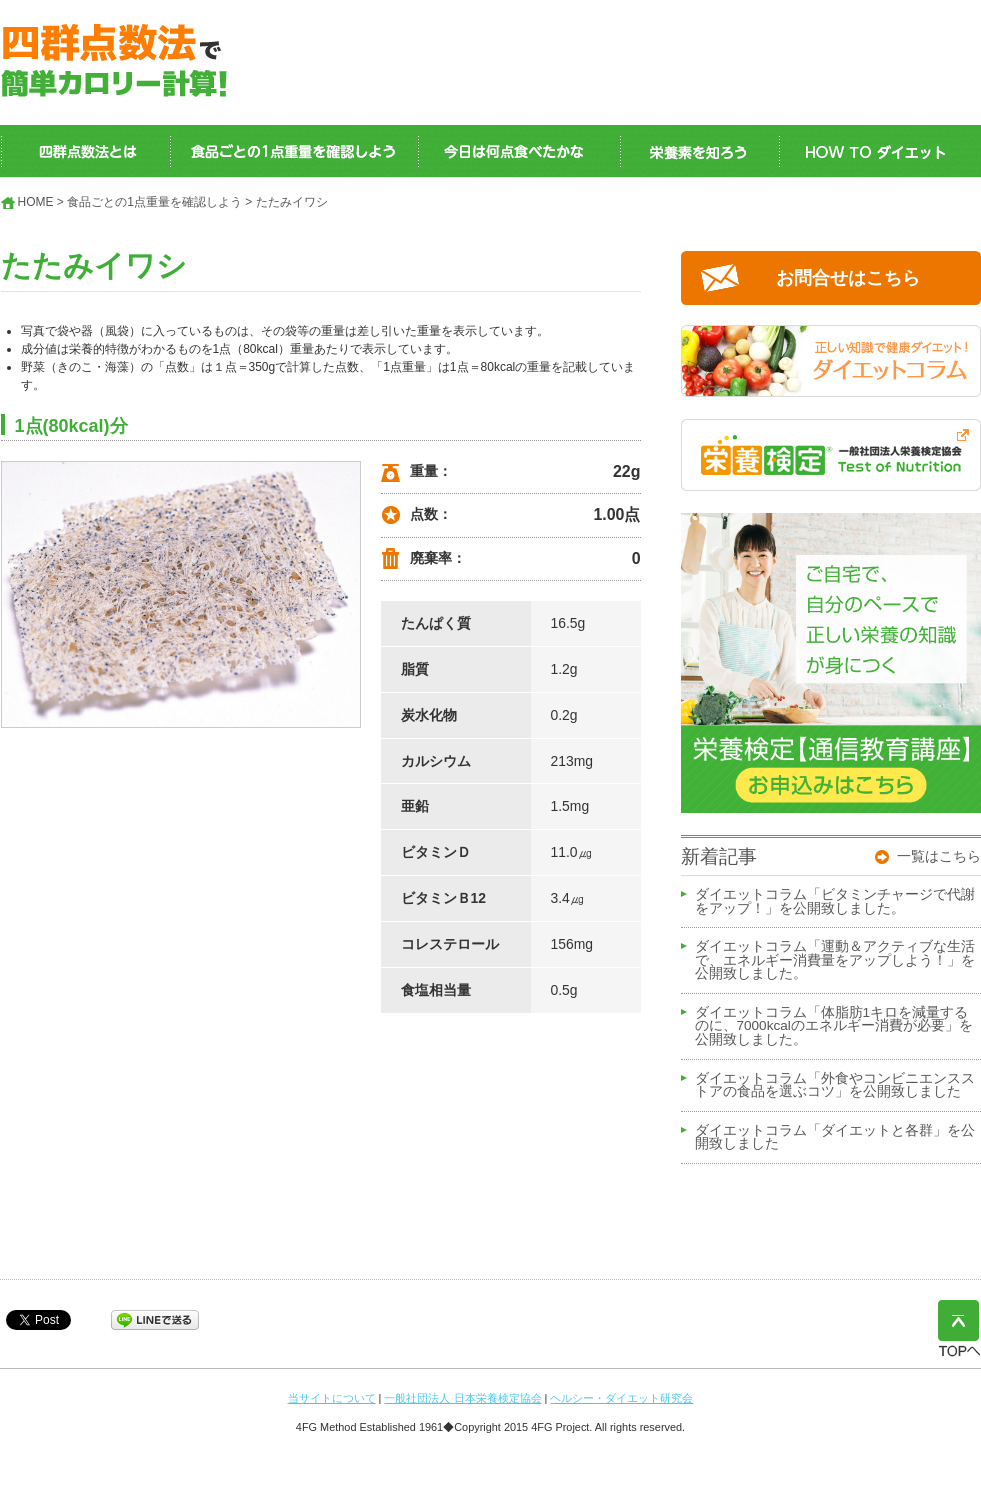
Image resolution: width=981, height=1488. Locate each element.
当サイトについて (332, 1398)
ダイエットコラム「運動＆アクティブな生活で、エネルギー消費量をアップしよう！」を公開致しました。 (835, 960)
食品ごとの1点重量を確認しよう (154, 202)
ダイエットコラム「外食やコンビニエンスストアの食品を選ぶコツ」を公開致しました (835, 1086)
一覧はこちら (939, 856)
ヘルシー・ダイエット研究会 (621, 1398)
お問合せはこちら (848, 278)
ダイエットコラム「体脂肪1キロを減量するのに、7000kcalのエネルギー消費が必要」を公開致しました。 (834, 1026)
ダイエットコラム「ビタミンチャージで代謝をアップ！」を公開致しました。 (835, 902)
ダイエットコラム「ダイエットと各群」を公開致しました (835, 1138)
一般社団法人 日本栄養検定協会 (462, 1398)
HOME (36, 202)
